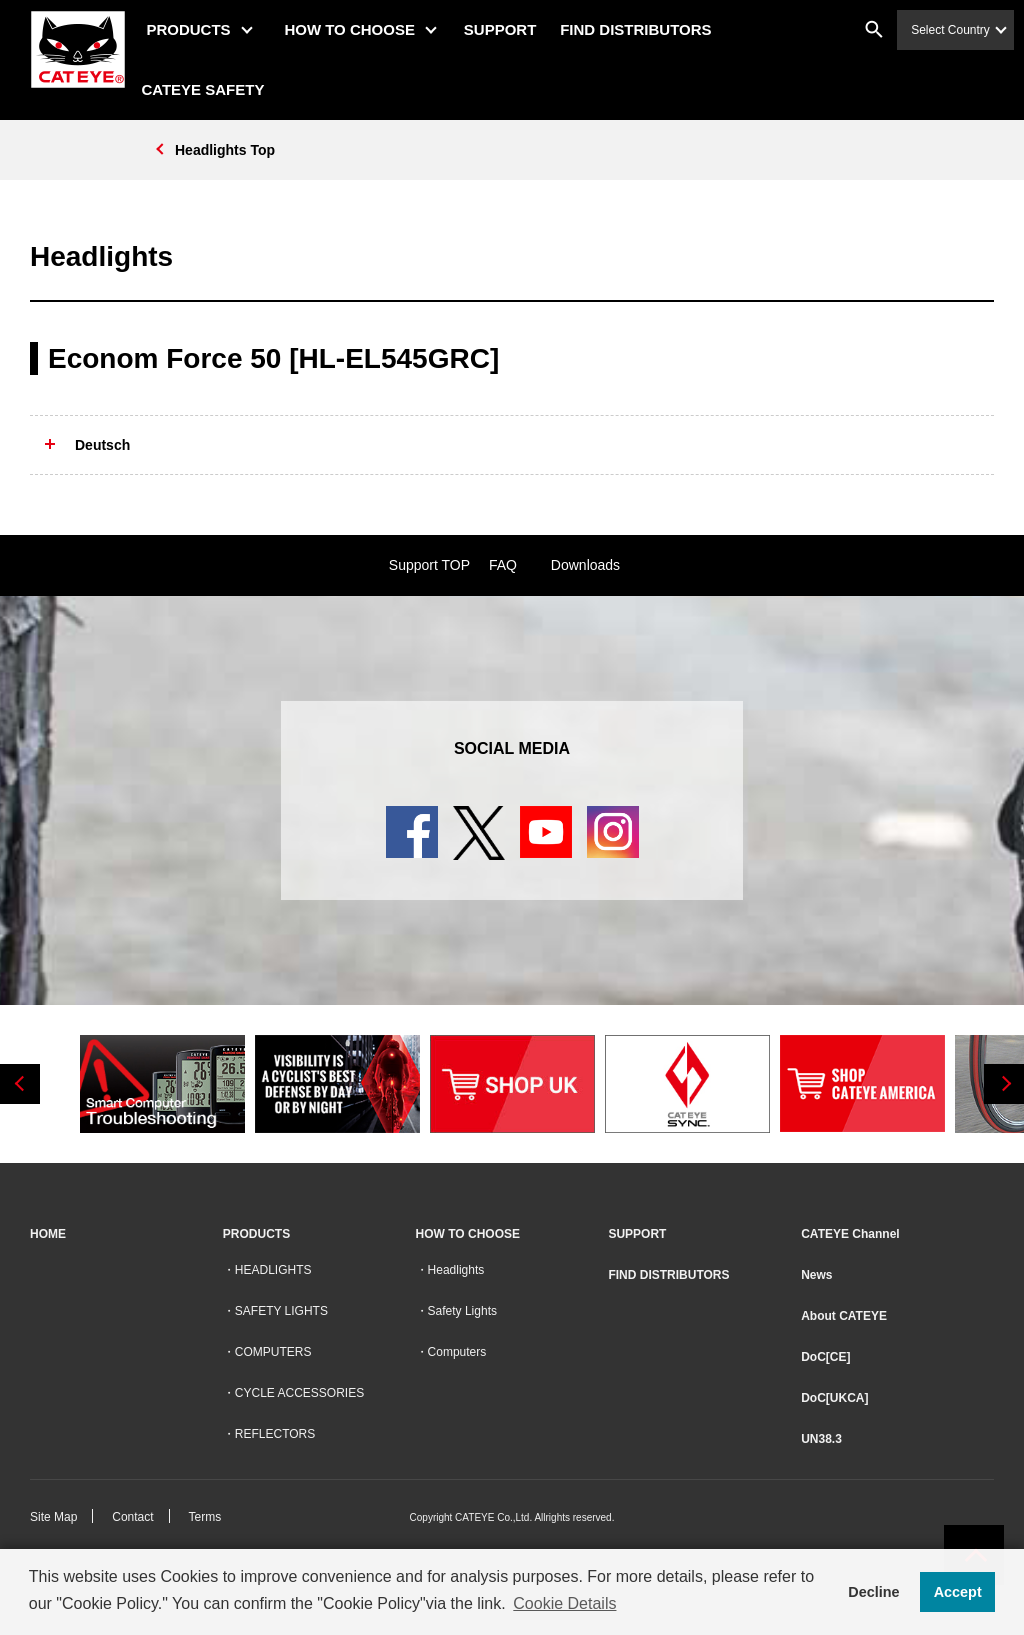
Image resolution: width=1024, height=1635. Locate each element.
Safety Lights (462, 1311)
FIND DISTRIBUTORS (644, 29)
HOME (48, 1234)
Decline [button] (873, 1592)
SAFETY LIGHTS (281, 1311)
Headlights (456, 1270)
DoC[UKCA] (834, 1398)
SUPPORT (509, 29)
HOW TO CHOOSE (358, 29)
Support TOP (429, 565)
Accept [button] (958, 1592)
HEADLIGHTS (273, 1270)
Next (1004, 1084)
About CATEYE (844, 1316)
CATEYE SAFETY (211, 89)
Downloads (585, 565)
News (816, 1275)
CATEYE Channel (850, 1234)
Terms (205, 1517)
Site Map (53, 1517)
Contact (132, 1517)
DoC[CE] (825, 1357)
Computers (457, 1352)
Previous (20, 1084)
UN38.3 (821, 1439)
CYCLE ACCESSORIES (299, 1393)
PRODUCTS (197, 29)
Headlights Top (225, 150)
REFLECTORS (275, 1434)
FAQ (503, 565)
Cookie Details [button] (564, 1603)
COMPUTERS (273, 1352)
